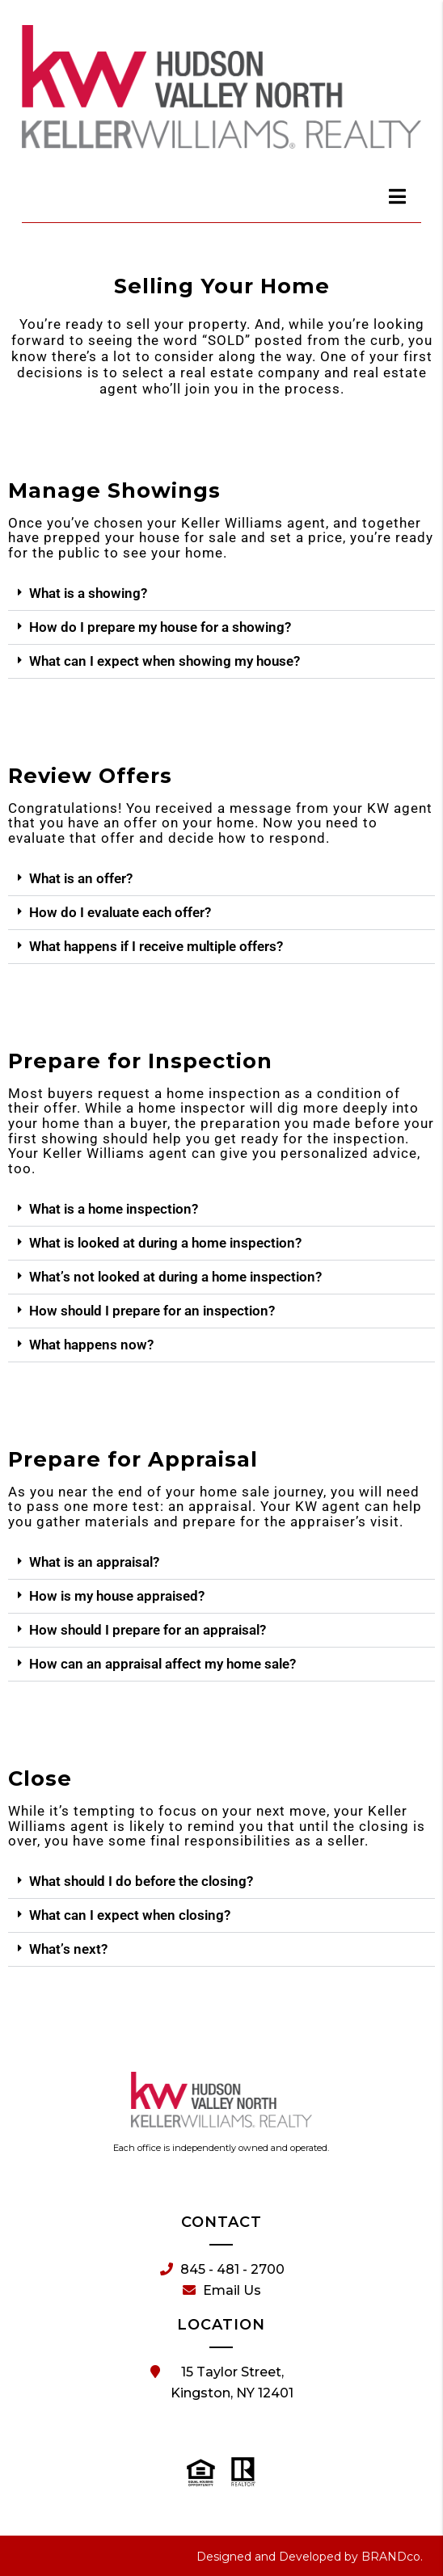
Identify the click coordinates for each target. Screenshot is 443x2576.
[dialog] (398, 196)
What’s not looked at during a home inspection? (175, 1277)
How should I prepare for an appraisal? (147, 1630)
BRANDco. (392, 2556)
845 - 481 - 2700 (222, 2269)
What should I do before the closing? (141, 1881)
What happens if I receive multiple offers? (156, 946)
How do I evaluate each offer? (120, 912)
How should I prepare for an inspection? (152, 1311)
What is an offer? (81, 878)
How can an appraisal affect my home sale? (162, 1664)
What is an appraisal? (94, 1562)
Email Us (222, 2290)
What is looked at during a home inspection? (165, 1243)
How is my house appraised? (117, 1596)
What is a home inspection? (113, 1209)
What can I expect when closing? (129, 1915)
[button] (221, 594)
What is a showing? (88, 593)
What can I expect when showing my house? (164, 661)
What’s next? (68, 1949)
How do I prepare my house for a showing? (160, 627)
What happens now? (91, 1344)
